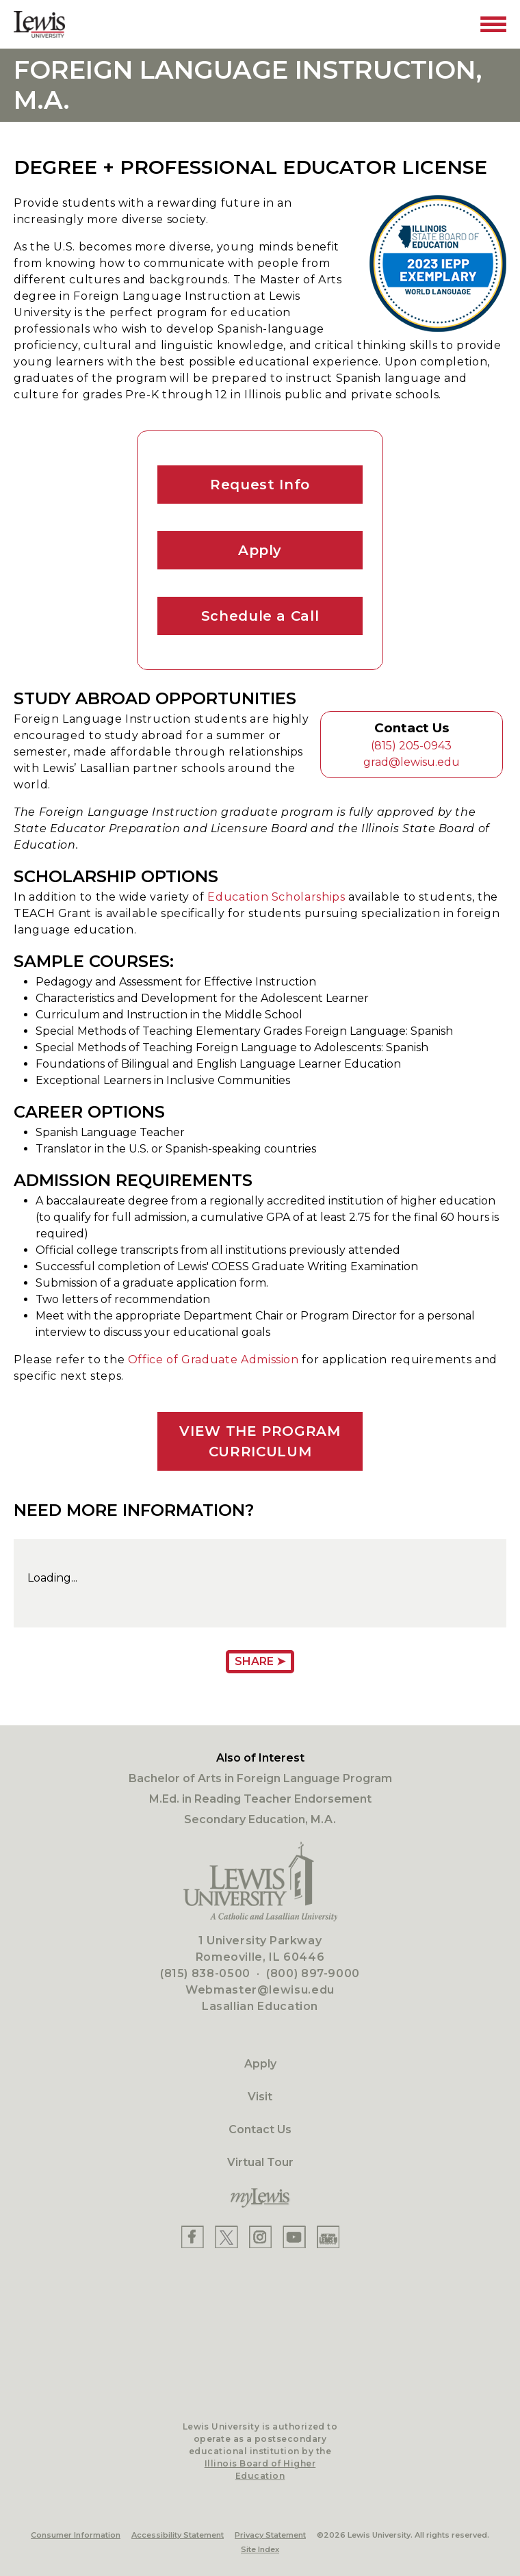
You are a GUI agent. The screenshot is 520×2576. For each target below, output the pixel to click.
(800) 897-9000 (313, 1973)
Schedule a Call (260, 616)
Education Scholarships (276, 896)
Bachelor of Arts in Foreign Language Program (260, 1778)
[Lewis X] (226, 2237)
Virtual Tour (260, 2162)
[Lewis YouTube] (294, 2237)
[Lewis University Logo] (39, 24)
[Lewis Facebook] (192, 2237)
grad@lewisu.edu (411, 762)
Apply (260, 550)
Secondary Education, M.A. (260, 1819)
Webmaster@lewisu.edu (260, 1989)
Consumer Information (75, 2535)
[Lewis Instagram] (260, 2237)
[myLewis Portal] (260, 2198)
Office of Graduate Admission (213, 1359)
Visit (260, 2096)
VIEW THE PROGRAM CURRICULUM (259, 1441)
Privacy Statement (270, 2535)
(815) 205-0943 (411, 745)
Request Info (260, 484)
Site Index (260, 2549)
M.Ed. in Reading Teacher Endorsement (260, 1798)
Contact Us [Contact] (260, 2129)
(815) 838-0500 (205, 1973)
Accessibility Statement (177, 2535)
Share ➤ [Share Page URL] (260, 1661)
